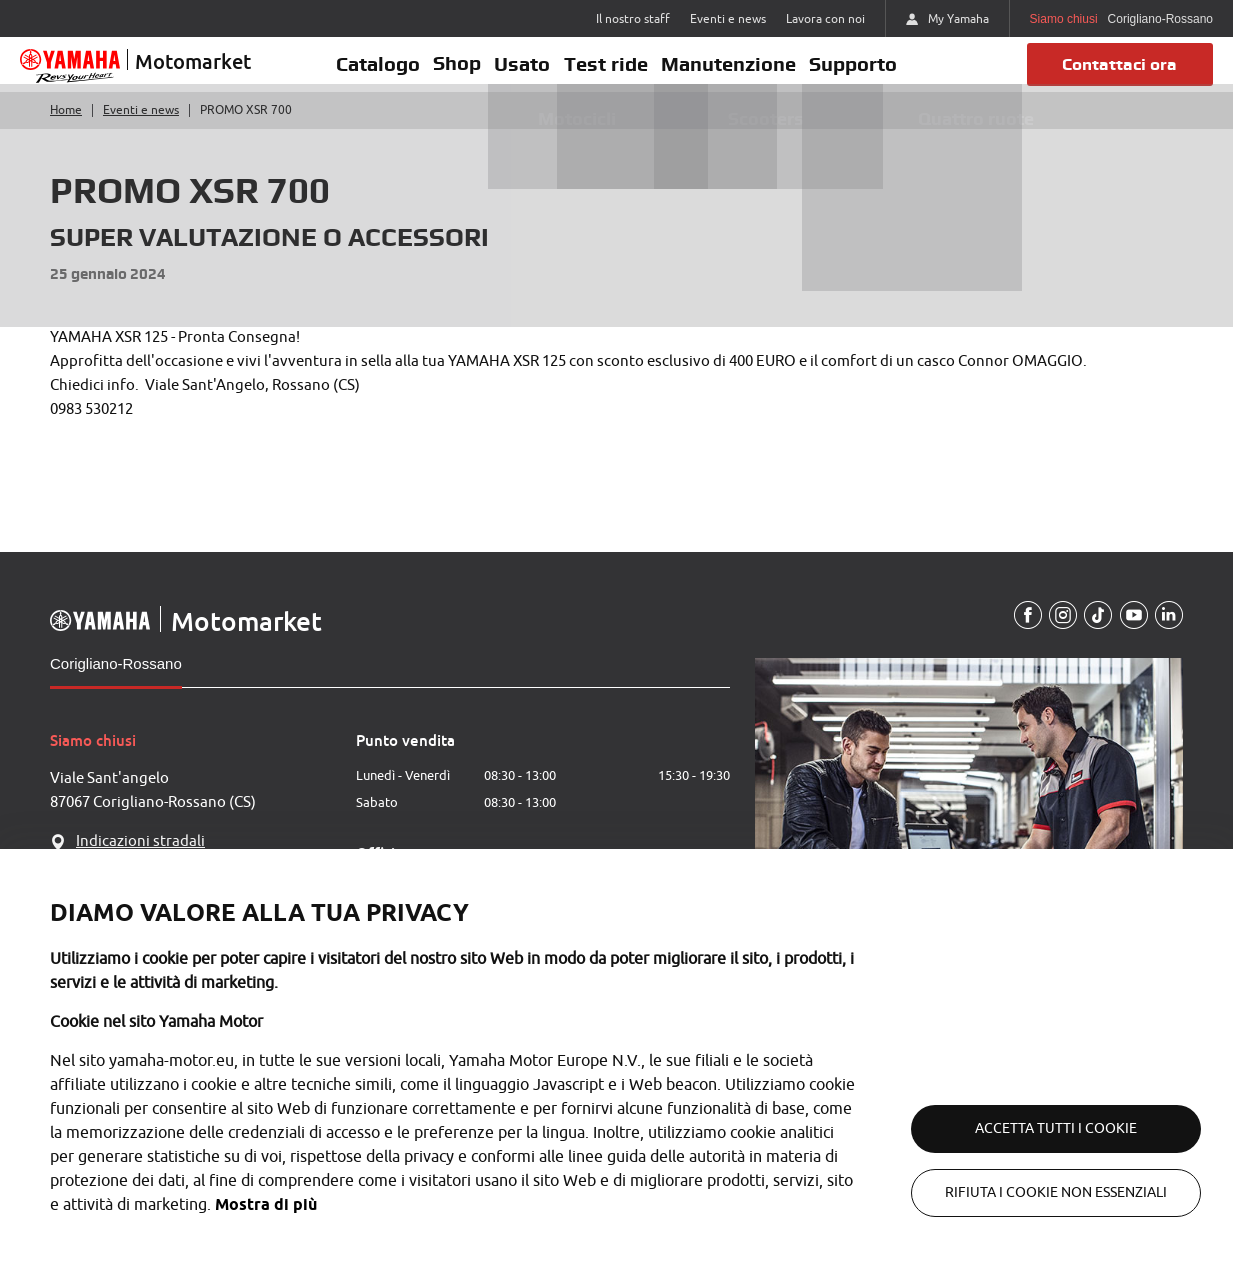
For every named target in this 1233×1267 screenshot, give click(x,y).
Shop (447, 72)
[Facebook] (1020, 633)
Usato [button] (519, 72)
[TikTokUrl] (1094, 633)
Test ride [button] (609, 72)
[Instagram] (1057, 633)
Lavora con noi (825, 19)
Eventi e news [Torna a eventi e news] (141, 128)
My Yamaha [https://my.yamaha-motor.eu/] (947, 19)
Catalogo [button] (361, 72)
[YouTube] (1131, 633)
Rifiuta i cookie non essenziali (1033, 1192)
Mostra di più (493, 1204)
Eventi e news (728, 19)
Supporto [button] (870, 72)
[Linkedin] (1168, 633)
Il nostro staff (633, 19)
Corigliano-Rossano (116, 681)
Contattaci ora (1113, 72)
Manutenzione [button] (738, 72)
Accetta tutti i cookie (1033, 1128)
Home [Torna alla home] (66, 128)
